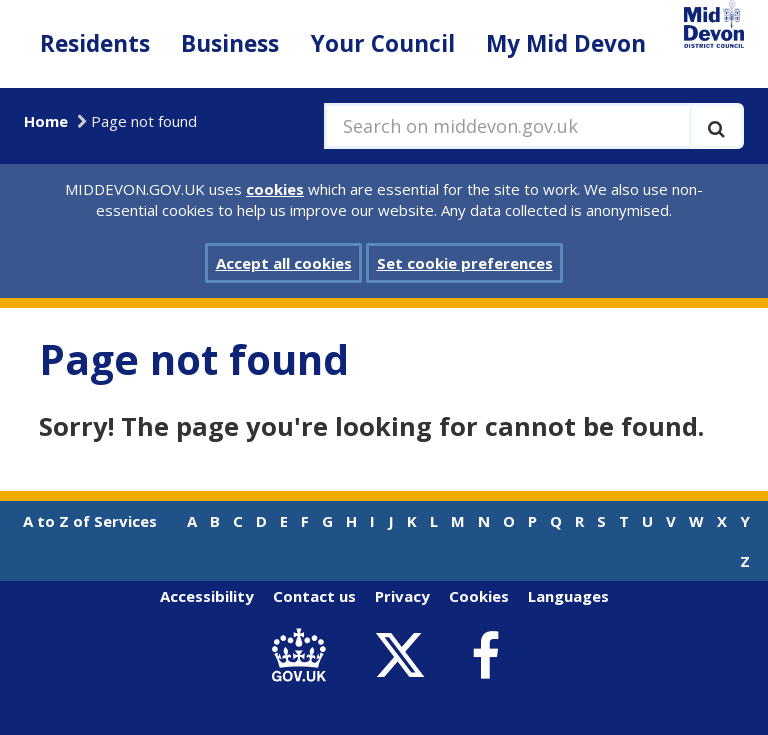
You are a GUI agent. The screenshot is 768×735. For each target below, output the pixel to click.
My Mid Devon (566, 43)
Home (46, 121)
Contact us (314, 596)
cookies (275, 189)
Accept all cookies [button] (284, 263)
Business (230, 43)
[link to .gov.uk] (303, 656)
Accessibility (207, 596)
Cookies (479, 596)
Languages (568, 596)
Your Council (383, 43)
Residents (95, 43)
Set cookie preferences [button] (465, 263)
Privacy (402, 596)
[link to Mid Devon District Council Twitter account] (404, 656)
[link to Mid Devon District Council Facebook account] (485, 656)
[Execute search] (716, 126)
